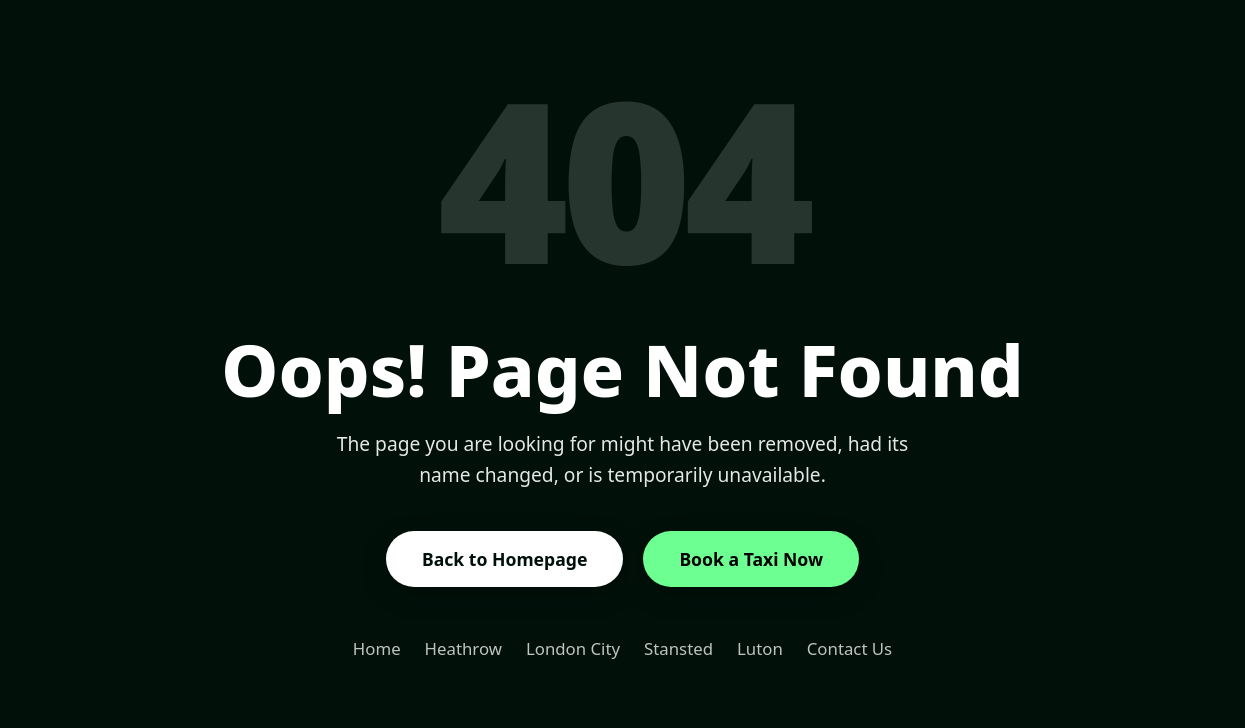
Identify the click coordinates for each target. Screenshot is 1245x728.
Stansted (678, 648)
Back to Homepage (504, 559)
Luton (760, 648)
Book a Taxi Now (751, 559)
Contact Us (849, 648)
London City (573, 648)
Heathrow (463, 648)
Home (377, 648)
